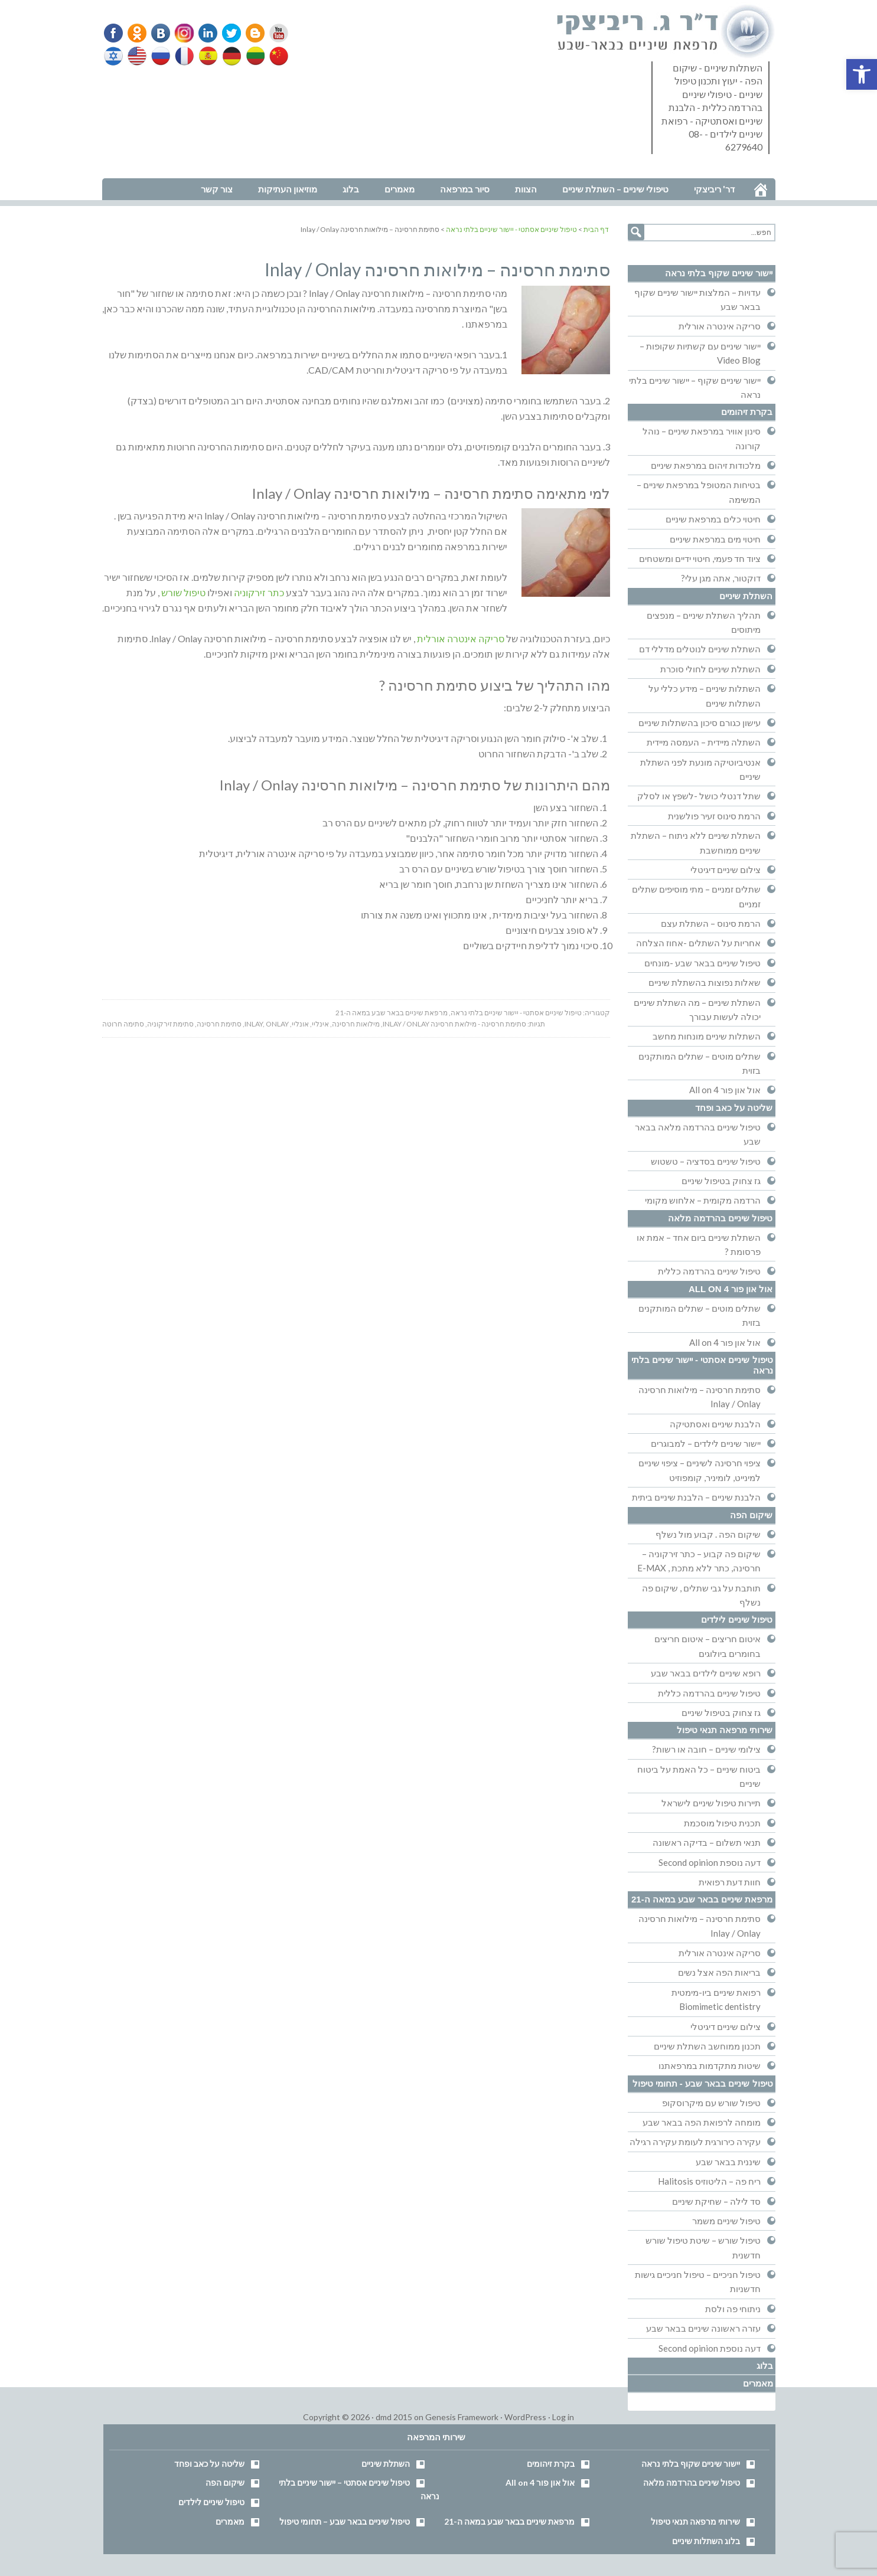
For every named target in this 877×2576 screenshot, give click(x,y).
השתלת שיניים (745, 596)
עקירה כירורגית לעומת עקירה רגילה (695, 2141)
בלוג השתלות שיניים (706, 2541)
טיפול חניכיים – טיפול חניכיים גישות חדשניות (698, 2281)
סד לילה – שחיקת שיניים (716, 2201)
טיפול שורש (183, 592)
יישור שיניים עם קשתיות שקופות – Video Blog (700, 353)
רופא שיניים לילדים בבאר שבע (706, 1673)
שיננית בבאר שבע (728, 2161)
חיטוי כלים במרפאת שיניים (713, 519)
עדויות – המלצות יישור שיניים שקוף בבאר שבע (697, 299)
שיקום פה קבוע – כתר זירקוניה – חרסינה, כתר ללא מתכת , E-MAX (699, 1560)
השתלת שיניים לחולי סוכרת (710, 668)
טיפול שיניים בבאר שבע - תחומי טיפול (703, 2083)
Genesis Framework (461, 2417)
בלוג (765, 2366)
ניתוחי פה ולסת (733, 2308)
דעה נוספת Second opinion (709, 1862)
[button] (861, 74)
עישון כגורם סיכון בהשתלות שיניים (699, 722)
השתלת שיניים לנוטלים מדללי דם (700, 648)
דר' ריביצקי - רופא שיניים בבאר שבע (666, 31)
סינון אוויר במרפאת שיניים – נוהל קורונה (702, 438)
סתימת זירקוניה (170, 1023)
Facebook (114, 33)
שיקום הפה (751, 1515)
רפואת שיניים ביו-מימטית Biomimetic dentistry (716, 1999)
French (183, 56)
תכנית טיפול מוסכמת (722, 1822)
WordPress (525, 2417)
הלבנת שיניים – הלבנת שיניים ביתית (696, 1497)
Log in (563, 2417)
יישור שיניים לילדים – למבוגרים (706, 1443)
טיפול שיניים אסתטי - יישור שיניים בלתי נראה (516, 1012)
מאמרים (758, 2383)
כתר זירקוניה (259, 592)
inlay (253, 1023)
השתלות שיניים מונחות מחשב (707, 1036)
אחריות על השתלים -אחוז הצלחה (698, 942)
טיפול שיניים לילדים (736, 1619)
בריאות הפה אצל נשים (719, 1972)
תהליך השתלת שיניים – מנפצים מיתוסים (704, 622)
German (229, 56)
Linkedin (204, 33)
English (137, 56)
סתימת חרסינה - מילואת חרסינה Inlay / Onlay (454, 1023)
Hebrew (114, 56)
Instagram (182, 33)
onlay (277, 1023)
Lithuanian (252, 56)
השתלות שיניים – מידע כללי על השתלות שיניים (704, 695)
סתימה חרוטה (123, 1023)
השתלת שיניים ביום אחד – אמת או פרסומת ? (699, 1244)
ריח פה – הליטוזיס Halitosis (709, 2181)
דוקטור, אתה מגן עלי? (721, 578)
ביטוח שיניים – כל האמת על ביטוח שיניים (699, 1776)
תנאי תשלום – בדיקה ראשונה (707, 1842)
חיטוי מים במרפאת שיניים (715, 539)
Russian (160, 56)
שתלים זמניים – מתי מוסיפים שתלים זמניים (696, 896)
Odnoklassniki (137, 33)
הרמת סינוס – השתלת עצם (711, 923)
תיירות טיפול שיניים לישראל (711, 1802)
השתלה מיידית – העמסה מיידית (704, 742)
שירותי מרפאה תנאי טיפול (725, 1730)
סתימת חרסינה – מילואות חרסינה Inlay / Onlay (699, 1396)
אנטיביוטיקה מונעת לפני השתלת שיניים (700, 769)
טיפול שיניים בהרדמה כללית (709, 1271)
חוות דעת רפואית (730, 1882)
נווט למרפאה (128, 170)
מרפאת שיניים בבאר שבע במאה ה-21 (391, 1012)
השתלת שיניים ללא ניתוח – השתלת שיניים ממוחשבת (696, 842)
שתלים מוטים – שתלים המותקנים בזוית (699, 1063)
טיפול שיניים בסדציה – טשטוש (706, 1161)
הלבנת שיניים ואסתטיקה (715, 1423)
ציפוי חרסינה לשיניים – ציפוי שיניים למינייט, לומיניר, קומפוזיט (699, 1469)
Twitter (228, 33)
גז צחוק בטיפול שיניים (721, 1180)
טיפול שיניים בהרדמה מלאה (720, 1218)
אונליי (300, 1023)
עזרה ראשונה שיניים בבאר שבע (703, 2328)
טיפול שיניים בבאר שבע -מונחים (702, 962)
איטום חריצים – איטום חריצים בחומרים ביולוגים (707, 1645)
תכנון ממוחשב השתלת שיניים (707, 2046)
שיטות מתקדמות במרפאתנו (709, 2065)
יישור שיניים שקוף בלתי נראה (719, 273)
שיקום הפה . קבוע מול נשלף (708, 1534)
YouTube (273, 33)
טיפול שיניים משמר (726, 2220)
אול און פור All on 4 (725, 1089)
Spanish (206, 56)
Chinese (275, 56)
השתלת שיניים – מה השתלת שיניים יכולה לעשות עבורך (697, 1009)
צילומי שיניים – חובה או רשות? (706, 1749)
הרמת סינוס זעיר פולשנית (714, 815)
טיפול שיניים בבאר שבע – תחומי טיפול (344, 2521)
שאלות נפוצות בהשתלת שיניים (704, 982)
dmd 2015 (394, 2417)
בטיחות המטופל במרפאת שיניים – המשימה (699, 491)
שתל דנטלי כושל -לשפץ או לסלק (699, 795)
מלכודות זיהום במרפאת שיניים (706, 465)
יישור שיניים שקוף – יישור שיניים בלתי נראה (695, 387)
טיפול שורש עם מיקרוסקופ (711, 2102)
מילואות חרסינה (356, 1023)
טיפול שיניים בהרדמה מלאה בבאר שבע (698, 1134)
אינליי (320, 1023)
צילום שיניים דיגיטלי (725, 869)
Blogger (250, 33)
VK (159, 33)
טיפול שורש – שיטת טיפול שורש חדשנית (703, 2247)
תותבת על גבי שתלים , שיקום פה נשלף (701, 1595)
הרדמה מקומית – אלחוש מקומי (703, 1200)
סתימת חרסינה (219, 1023)
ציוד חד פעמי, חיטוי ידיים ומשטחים (700, 558)
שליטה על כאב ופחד (734, 1108)
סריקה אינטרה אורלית (460, 638)
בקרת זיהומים (746, 412)
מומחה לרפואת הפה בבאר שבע (702, 2122)
